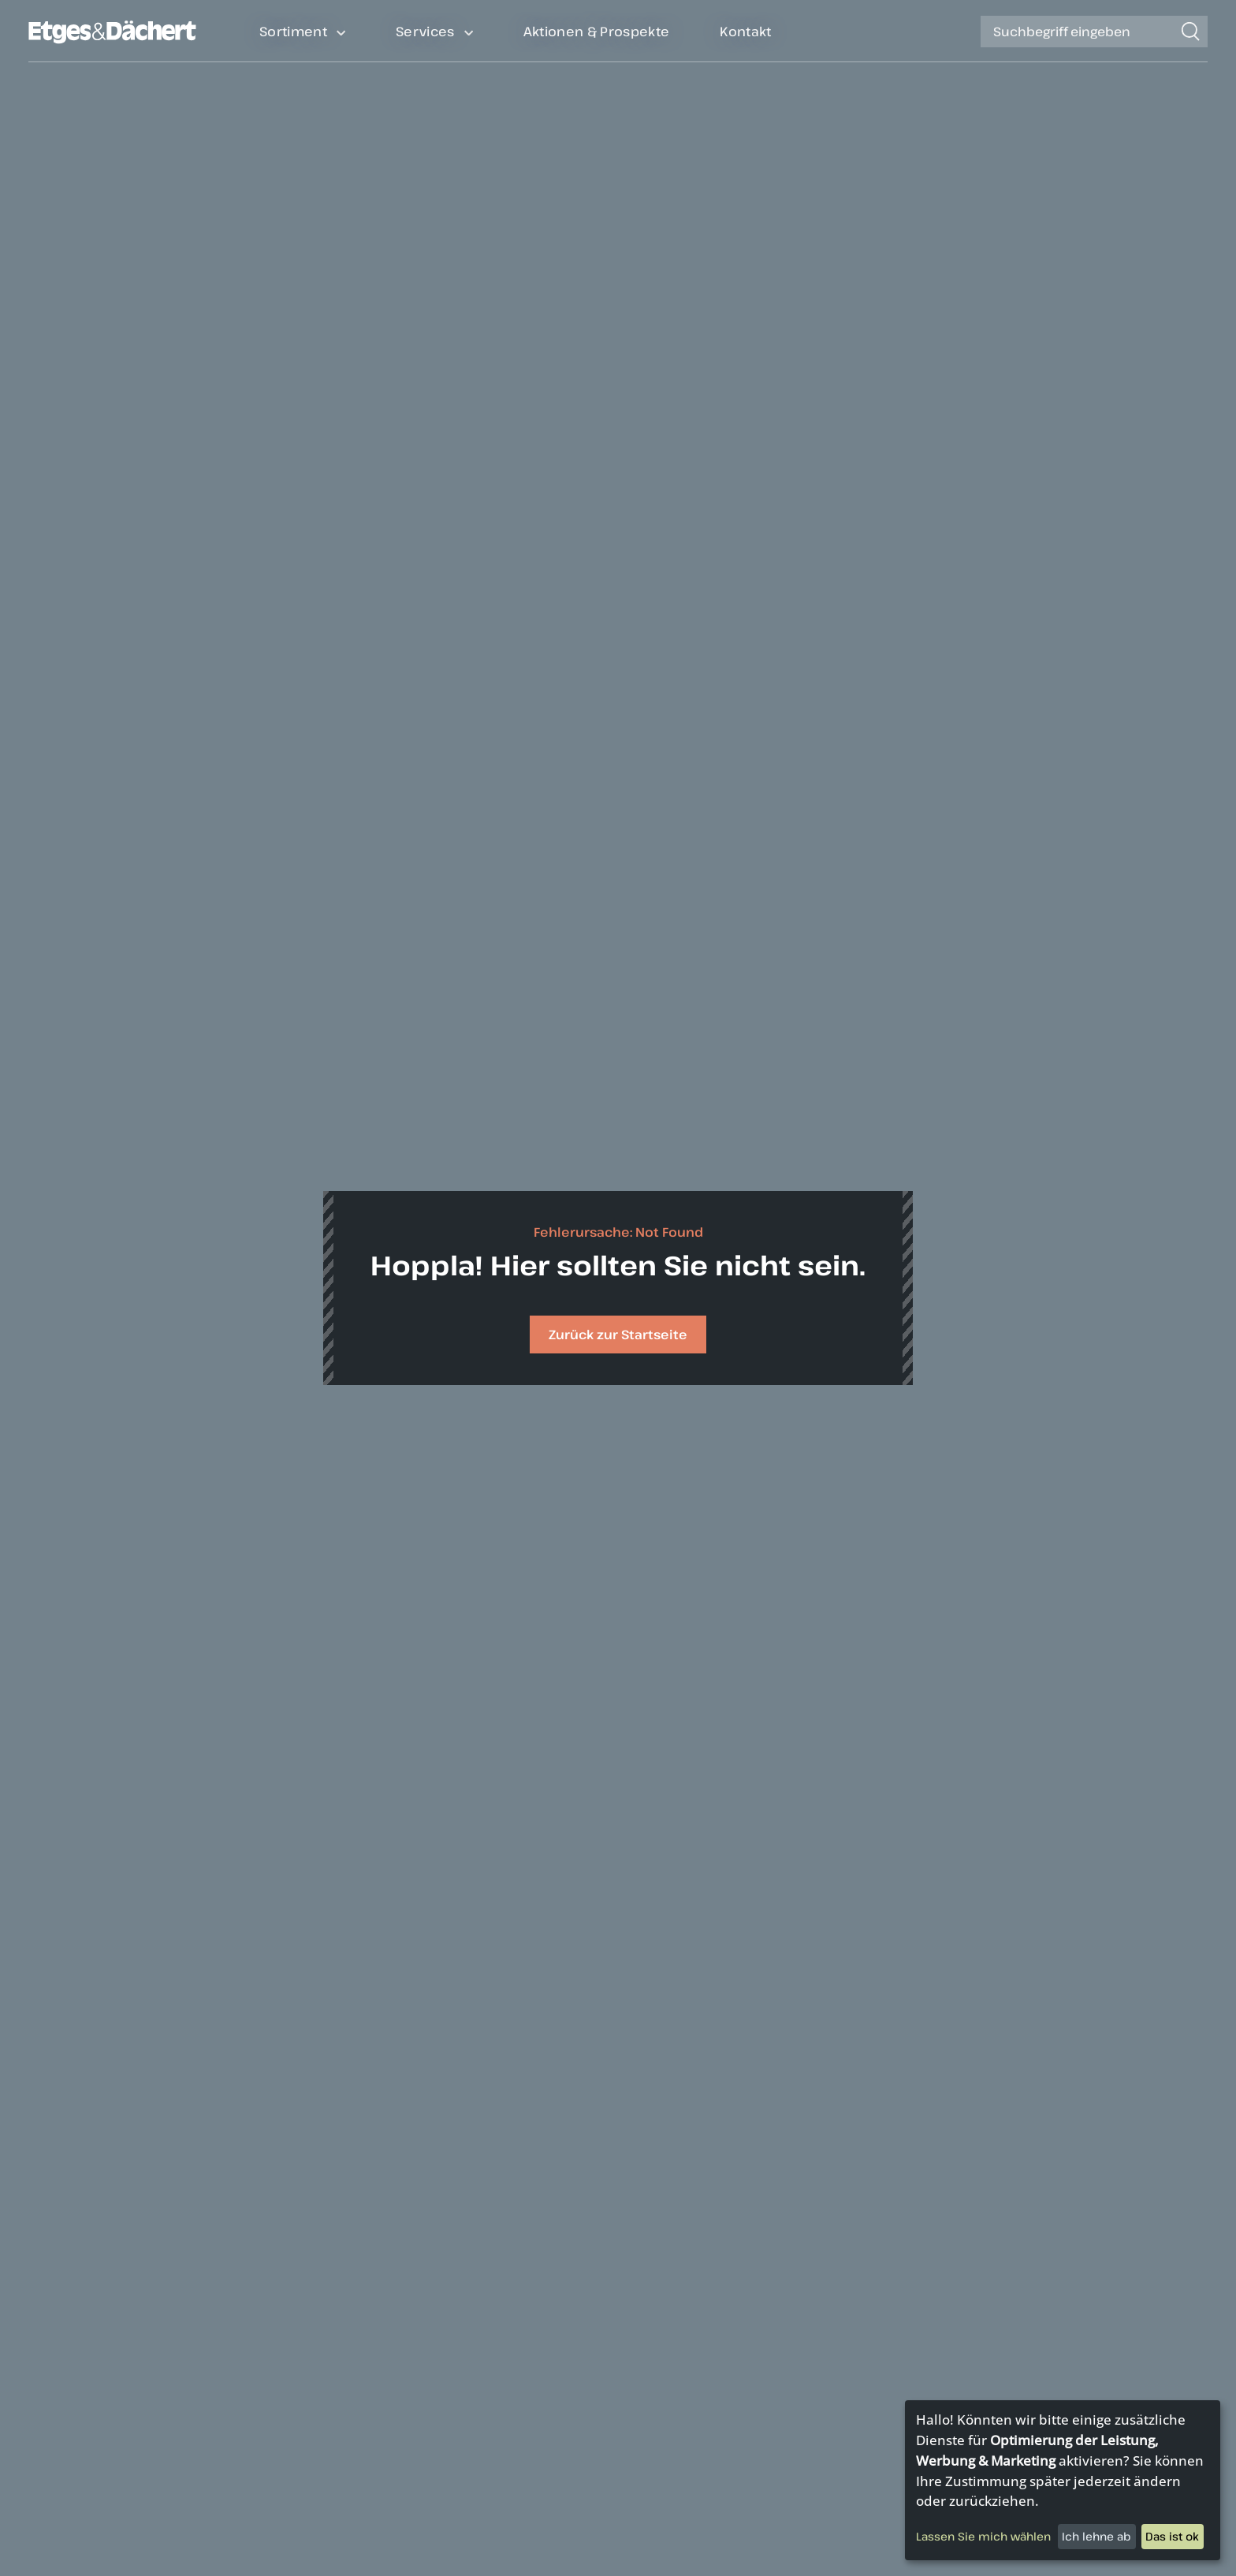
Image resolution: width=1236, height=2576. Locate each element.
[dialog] (1062, 2480)
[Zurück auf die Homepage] (112, 40)
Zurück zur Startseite (618, 1334)
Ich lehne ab (1096, 2536)
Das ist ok (1172, 2536)
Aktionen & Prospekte (596, 31)
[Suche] (1077, 31)
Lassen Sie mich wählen (983, 2536)
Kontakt (745, 31)
